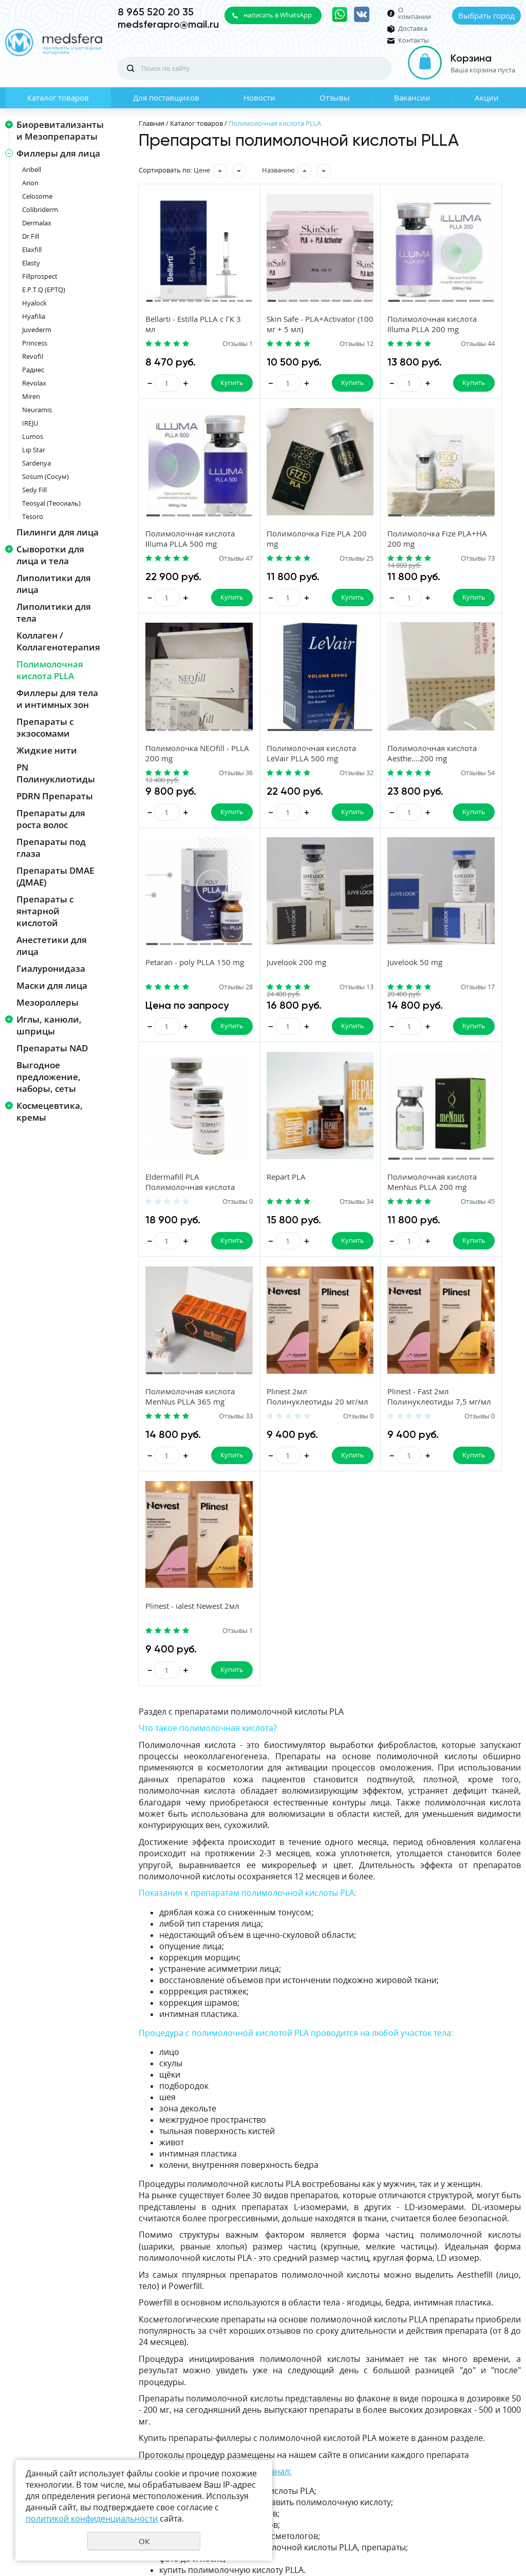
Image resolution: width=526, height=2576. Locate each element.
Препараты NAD (52, 1048)
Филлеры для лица (58, 153)
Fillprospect (40, 276)
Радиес (33, 369)
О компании (414, 13)
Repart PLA (260, 1034)
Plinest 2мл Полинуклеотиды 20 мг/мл (184, 1282)
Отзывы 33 (496, 1058)
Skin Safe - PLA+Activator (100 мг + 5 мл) (281, 329)
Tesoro (32, 516)
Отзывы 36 (401, 582)
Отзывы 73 (305, 582)
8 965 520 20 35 (156, 12)
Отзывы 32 (496, 582)
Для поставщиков (166, 97)
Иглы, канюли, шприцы (49, 1025)
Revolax (34, 383)
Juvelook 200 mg (367, 796)
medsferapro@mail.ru (168, 24)
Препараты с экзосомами (44, 727)
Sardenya (36, 463)
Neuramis (37, 409)
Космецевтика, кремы (49, 1111)
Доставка (412, 28)
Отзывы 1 (211, 344)
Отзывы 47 (496, 344)
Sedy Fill (34, 489)
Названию (278, 170)
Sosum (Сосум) (45, 476)
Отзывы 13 (401, 820)
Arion (30, 182)
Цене (202, 170)
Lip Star (33, 449)
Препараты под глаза (51, 847)
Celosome (37, 196)
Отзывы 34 (305, 1058)
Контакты (413, 40)
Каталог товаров (58, 97)
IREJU (30, 423)
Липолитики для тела (53, 612)
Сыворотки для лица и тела (50, 555)
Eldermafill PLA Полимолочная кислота (174, 1044)
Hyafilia (33, 316)
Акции (487, 97)
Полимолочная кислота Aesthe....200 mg (185, 806)
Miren (31, 396)
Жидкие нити (46, 750)
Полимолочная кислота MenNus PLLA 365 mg (463, 1044)
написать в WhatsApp (277, 15)
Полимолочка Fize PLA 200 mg (180, 562)
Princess (34, 343)
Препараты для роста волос (50, 819)
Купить (205, 383)
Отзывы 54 (210, 820)
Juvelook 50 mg (460, 796)
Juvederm (36, 329)
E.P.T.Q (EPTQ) (43, 289)
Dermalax (36, 222)
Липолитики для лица (53, 583)
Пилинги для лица (57, 532)
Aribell (31, 169)
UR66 (513, 2531)
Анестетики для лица (51, 945)
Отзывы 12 (305, 344)
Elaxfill (32, 249)
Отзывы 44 (401, 344)
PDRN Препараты (54, 796)
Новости (259, 97)
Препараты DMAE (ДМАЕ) (55, 876)
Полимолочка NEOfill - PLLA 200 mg (376, 562)
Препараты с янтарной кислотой (44, 911)
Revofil (32, 356)
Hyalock (34, 302)
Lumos (32, 436)
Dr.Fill (30, 236)
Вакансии (412, 97)
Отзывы (335, 97)
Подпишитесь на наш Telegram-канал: (215, 2160)
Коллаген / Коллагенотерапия (58, 641)
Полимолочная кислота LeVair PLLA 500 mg (469, 567)
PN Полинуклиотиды (55, 773)
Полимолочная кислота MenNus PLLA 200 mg (368, 1044)
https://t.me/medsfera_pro (190, 2277)
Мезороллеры (47, 1002)
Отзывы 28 (305, 820)
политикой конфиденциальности (415, 2436)
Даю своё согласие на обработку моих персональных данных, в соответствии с (424, 2428)
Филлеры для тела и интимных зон (57, 698)
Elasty (31, 262)
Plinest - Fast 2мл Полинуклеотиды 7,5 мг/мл (281, 1282)
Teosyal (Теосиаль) (51, 503)
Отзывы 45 (401, 1058)
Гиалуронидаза (50, 968)
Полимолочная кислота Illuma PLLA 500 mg (469, 329)
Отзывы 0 (211, 1058)
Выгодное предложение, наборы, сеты (48, 1076)
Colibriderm (40, 209)
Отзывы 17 (496, 820)
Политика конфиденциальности (470, 2515)
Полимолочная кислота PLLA (49, 670)
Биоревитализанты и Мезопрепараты (60, 130)
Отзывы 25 (210, 582)
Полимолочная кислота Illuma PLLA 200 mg (374, 329)
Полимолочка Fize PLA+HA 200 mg (275, 562)
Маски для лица (51, 985)
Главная (151, 123)
